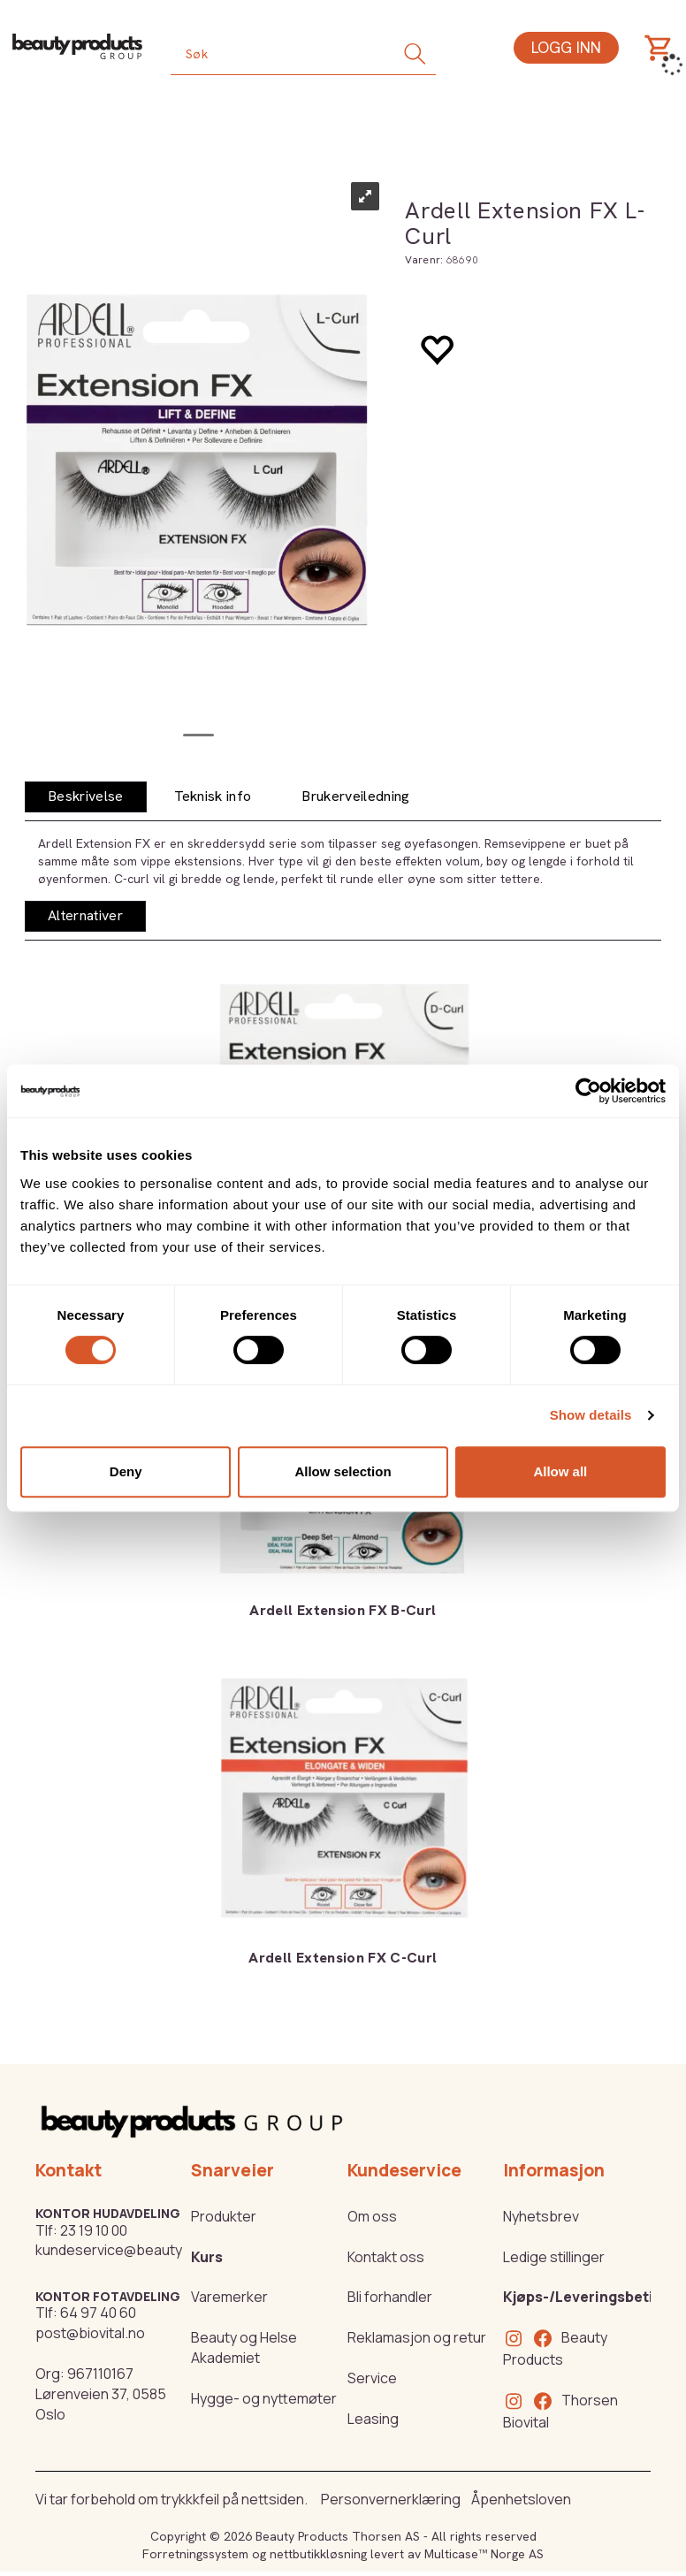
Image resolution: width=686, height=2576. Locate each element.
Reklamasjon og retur (416, 2337)
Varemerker (229, 2296)
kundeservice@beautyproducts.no (149, 2250)
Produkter (223, 2216)
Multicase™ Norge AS (484, 2554)
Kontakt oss (385, 2257)
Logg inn (566, 47)
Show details (591, 1414)
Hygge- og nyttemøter (264, 2398)
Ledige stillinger (554, 2257)
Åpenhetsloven (521, 2499)
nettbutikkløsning (318, 2554)
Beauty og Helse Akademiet (244, 2347)
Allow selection (342, 1471)
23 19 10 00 (93, 2230)
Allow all (560, 1471)
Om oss (372, 2216)
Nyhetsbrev (541, 2216)
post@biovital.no (90, 2333)
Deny (126, 1471)
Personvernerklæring (391, 2499)
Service (372, 2378)
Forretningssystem (195, 2554)
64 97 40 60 (98, 2312)
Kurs (207, 2257)
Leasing (373, 2418)
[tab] (86, 796)
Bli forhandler (389, 2296)
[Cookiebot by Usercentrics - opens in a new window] (588, 1091)
